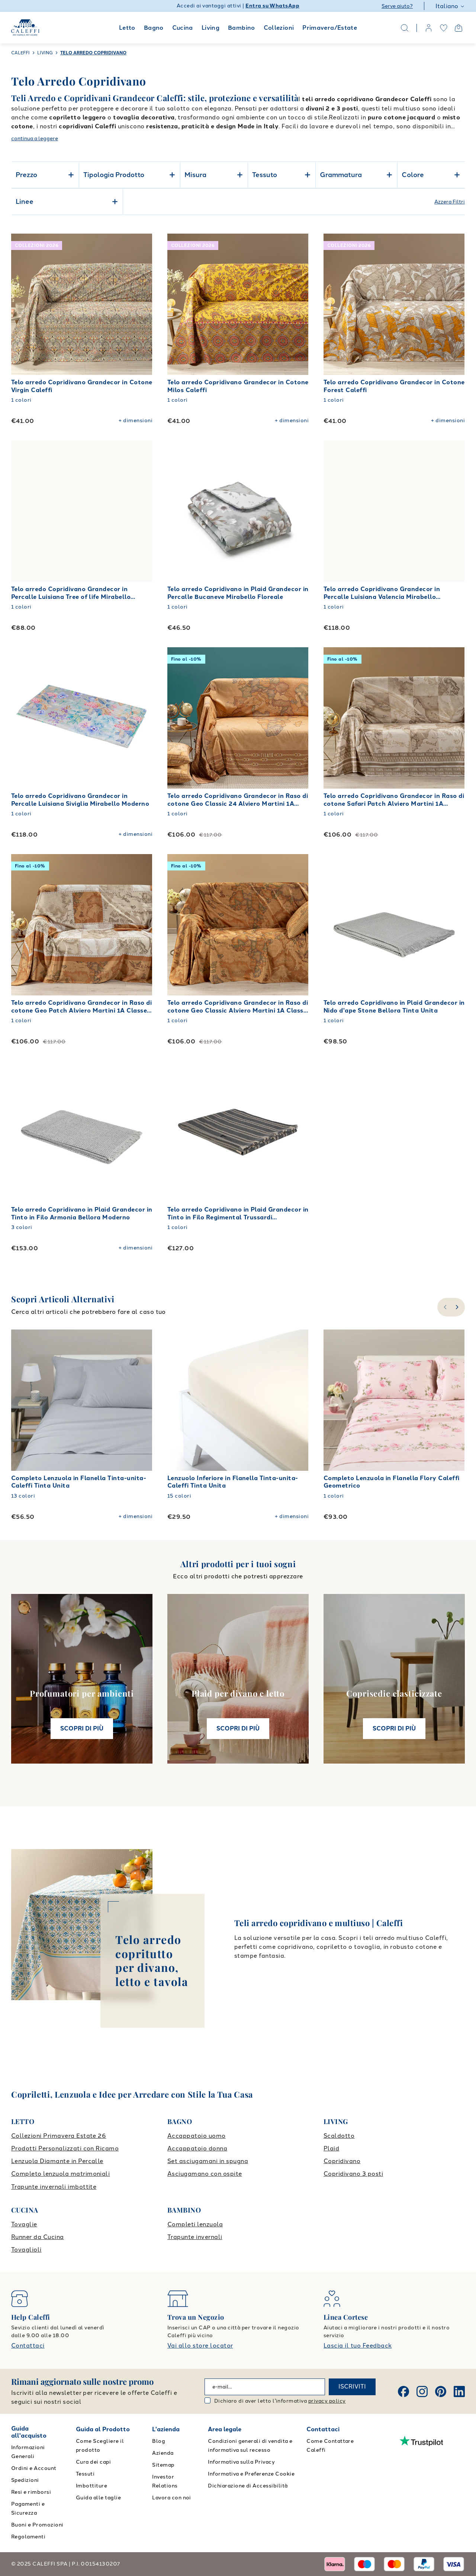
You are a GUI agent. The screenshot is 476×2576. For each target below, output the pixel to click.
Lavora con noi (171, 2498)
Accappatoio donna (197, 2148)
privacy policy (327, 2401)
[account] (428, 28)
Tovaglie (24, 2224)
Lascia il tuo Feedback (358, 2345)
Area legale (224, 2429)
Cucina (182, 27)
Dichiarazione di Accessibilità (247, 2486)
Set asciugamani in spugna (207, 2161)
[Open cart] (458, 28)
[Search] (404, 28)
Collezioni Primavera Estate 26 (58, 2135)
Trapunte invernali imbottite (53, 2186)
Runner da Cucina (37, 2236)
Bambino (241, 27)
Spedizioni (25, 2480)
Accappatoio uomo (196, 2135)
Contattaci (28, 2345)
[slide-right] (458, 1307)
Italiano (450, 6)
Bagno (154, 27)
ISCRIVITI (352, 2386)
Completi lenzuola (195, 2224)
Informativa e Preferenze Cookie (251, 2474)
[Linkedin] (459, 2391)
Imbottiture (91, 2486)
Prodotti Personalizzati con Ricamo (65, 2148)
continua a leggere (34, 138)
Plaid (331, 2148)
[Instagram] (422, 2391)
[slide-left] (444, 1307)
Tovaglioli (26, 2249)
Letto (127, 27)
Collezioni (279, 27)
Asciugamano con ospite (204, 2173)
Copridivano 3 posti (353, 2173)
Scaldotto (339, 2135)
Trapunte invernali (194, 2236)
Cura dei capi (93, 2462)
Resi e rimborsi (31, 2492)
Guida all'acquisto (28, 2432)
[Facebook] (403, 2391)
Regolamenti (28, 2537)
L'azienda (166, 2429)
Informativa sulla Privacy (241, 2462)
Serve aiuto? (397, 6)
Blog (158, 2441)
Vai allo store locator (200, 2345)
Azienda (162, 2453)
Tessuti (85, 2474)
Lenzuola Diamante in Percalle (57, 2161)
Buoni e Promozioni (37, 2525)
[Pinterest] (440, 2391)
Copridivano (342, 2161)
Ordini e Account (34, 2468)
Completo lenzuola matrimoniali (60, 2173)
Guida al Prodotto (103, 2429)
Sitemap (163, 2465)
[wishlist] (443, 28)
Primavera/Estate (329, 27)
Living (210, 27)
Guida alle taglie (98, 2498)
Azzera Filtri (449, 202)
